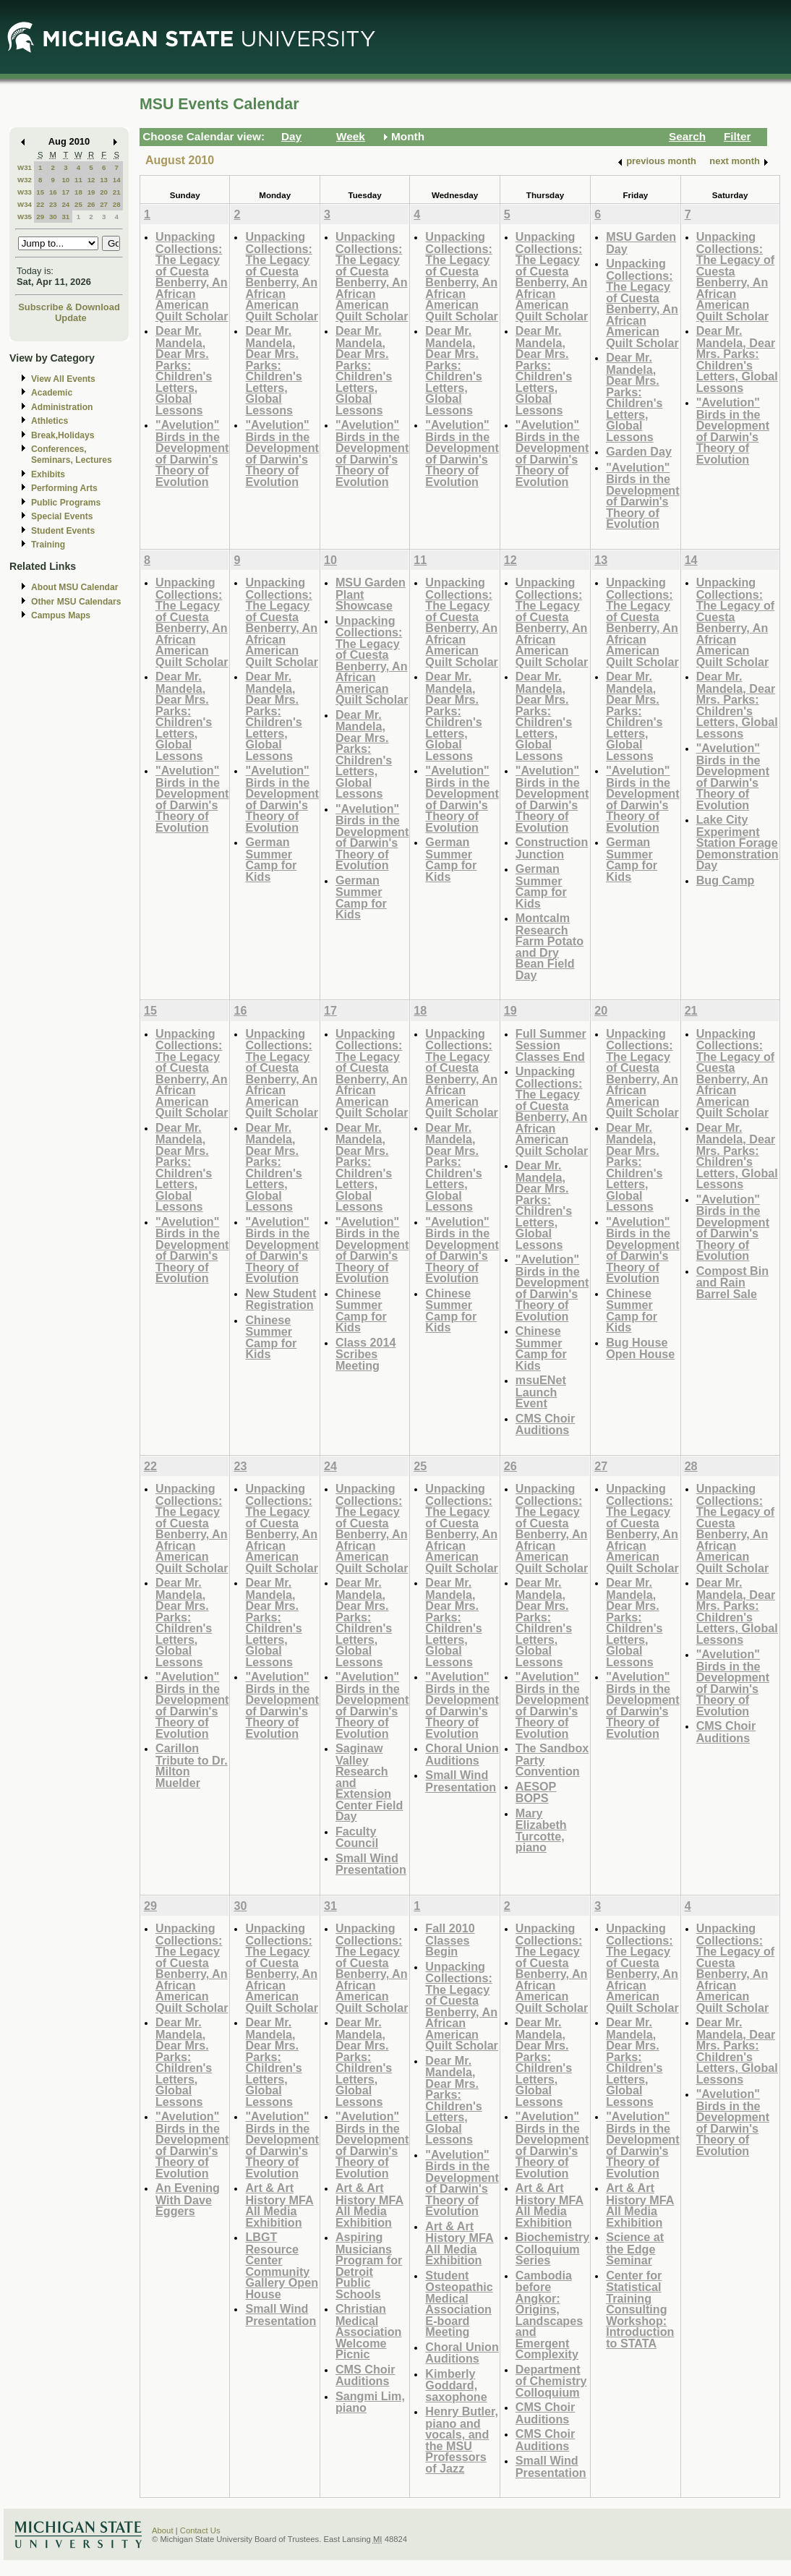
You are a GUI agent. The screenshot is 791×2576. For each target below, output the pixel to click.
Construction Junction (552, 848)
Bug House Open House (640, 1348)
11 (78, 180)
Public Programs (66, 503)
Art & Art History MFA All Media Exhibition (279, 2205)
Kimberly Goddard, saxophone (456, 2385)
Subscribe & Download (69, 307)
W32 (24, 180)
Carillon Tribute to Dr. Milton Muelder (191, 1765)
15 (40, 192)
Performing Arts (64, 488)
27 (104, 204)
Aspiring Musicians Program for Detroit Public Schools (368, 2265)
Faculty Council (356, 1837)
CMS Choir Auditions (546, 1424)
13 (104, 180)
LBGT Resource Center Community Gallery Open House (281, 2265)
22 (40, 204)
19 (91, 192)
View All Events (63, 379)
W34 (24, 204)
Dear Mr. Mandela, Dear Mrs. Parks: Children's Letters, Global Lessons (183, 370)
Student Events (63, 531)
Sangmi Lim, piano (370, 2402)
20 (104, 192)
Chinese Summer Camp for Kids (270, 1337)
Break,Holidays (63, 435)
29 (40, 217)
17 (65, 192)
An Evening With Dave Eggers (187, 2199)
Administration (62, 407)
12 (91, 180)
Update (71, 317)
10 (65, 180)
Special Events (62, 516)
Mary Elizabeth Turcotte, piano (541, 1830)
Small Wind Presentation (370, 1864)
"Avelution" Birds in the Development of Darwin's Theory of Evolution (191, 453)
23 (53, 204)
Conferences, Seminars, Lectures (71, 454)
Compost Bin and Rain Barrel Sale (732, 1282)
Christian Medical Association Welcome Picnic (368, 2331)
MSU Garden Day (641, 242)
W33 (24, 192)
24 (65, 204)
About (163, 2530)
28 (117, 204)
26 (91, 204)
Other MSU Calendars (76, 602)
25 (78, 204)
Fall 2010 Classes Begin (449, 1940)
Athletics (49, 421)
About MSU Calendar (74, 587)
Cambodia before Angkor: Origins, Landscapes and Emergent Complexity (549, 2315)
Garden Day (639, 451)
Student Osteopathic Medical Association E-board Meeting (458, 2304)
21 (117, 192)
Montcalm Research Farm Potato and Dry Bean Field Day (549, 946)
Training (48, 544)
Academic (51, 393)
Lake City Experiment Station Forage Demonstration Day (737, 842)
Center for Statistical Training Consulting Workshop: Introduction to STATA (640, 2309)
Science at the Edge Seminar (635, 2248)
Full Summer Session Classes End (551, 1045)
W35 (24, 217)
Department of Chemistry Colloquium (551, 2381)
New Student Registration (280, 1299)
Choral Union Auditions (461, 1754)
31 (65, 217)
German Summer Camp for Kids (270, 859)
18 (78, 192)
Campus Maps (60, 615)
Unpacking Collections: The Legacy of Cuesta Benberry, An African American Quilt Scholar (191, 276)
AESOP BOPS (536, 1792)
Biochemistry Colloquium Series (552, 2248)
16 (53, 192)
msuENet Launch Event (541, 1391)
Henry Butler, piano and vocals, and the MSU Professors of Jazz (461, 2440)
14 (117, 180)
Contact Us (200, 2530)
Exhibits (48, 474)
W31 (24, 167)
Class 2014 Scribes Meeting (365, 1354)
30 (53, 217)
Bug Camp (725, 880)
